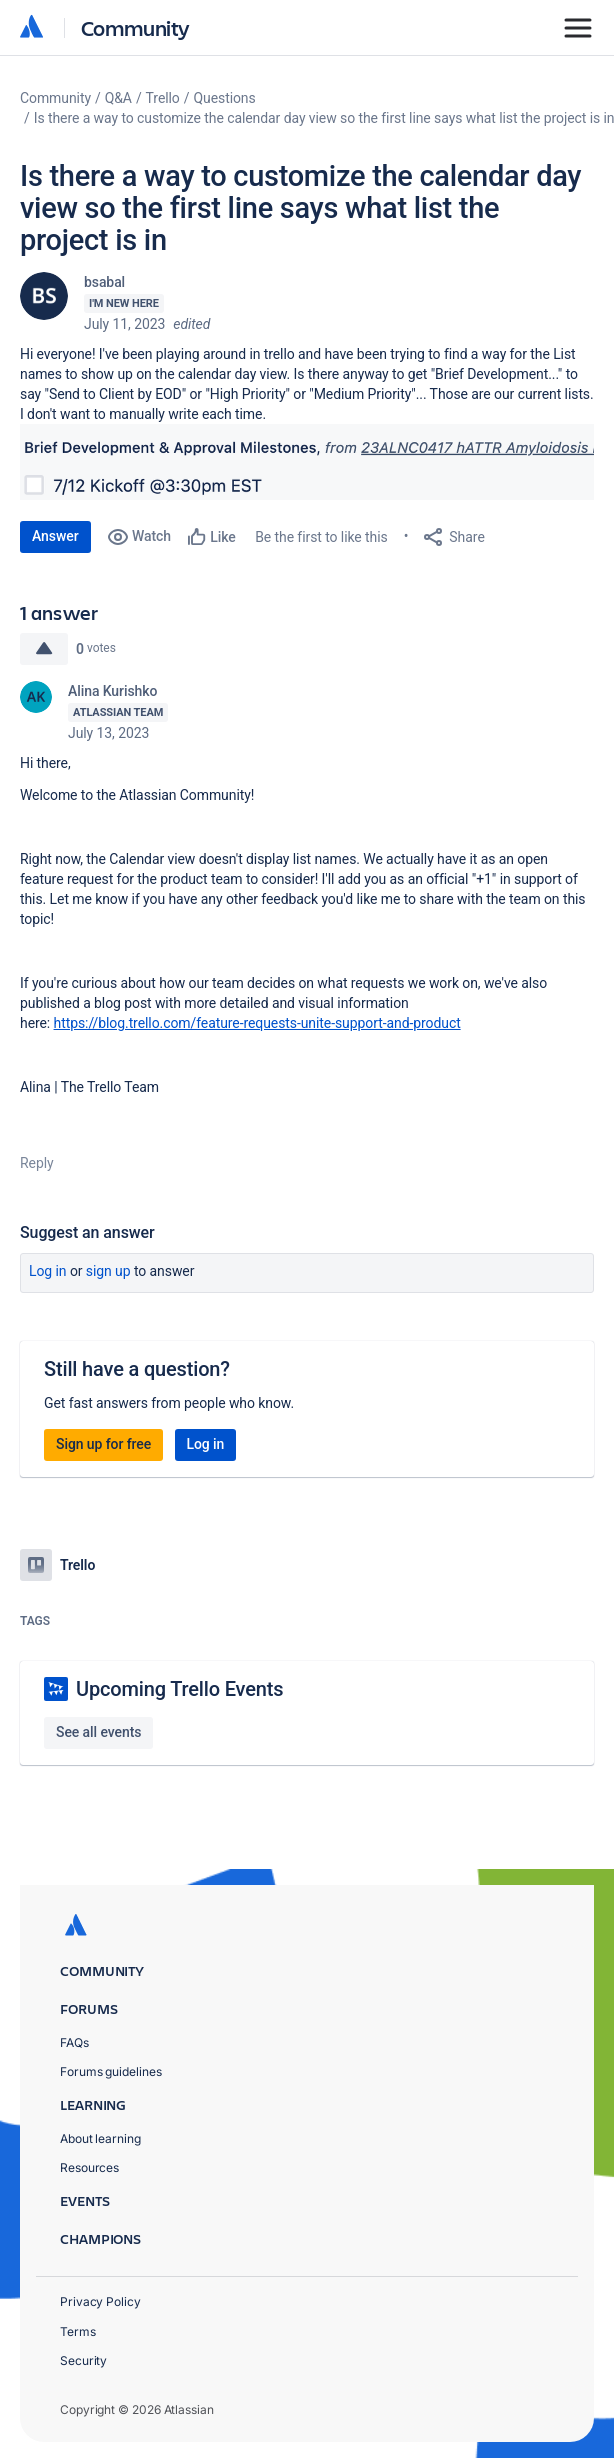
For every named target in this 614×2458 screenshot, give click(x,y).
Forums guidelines (111, 2071)
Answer (55, 536)
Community (135, 27)
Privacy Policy (100, 2301)
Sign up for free (103, 1444)
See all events (98, 1732)
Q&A (118, 98)
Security (83, 2360)
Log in (48, 1271)
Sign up (108, 1271)
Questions (224, 98)
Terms (78, 2331)
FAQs (74, 2042)
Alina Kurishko (112, 691)
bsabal (104, 282)
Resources (89, 2167)
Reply (37, 1163)
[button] (307, 462)
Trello (163, 98)
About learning (100, 2138)
